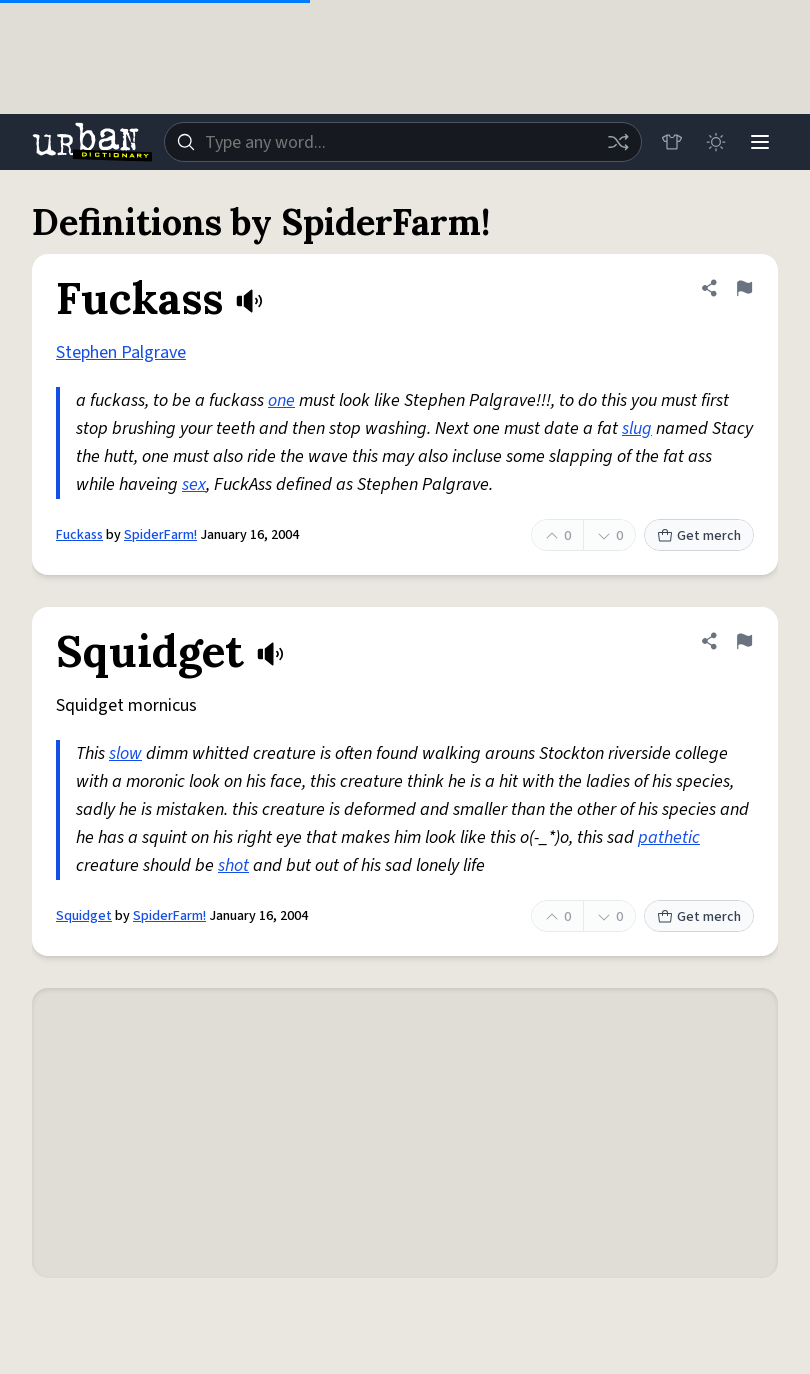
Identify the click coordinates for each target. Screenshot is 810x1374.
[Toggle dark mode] (716, 142)
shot (233, 865)
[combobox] (403, 142)
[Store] (672, 142)
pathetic (669, 837)
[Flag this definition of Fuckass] (744, 288)
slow (125, 753)
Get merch (699, 536)
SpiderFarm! (160, 535)
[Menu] (760, 142)
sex (194, 484)
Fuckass (79, 535)
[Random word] (618, 142)
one (281, 400)
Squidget (84, 916)
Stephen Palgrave (121, 352)
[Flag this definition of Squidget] (744, 641)
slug (637, 428)
